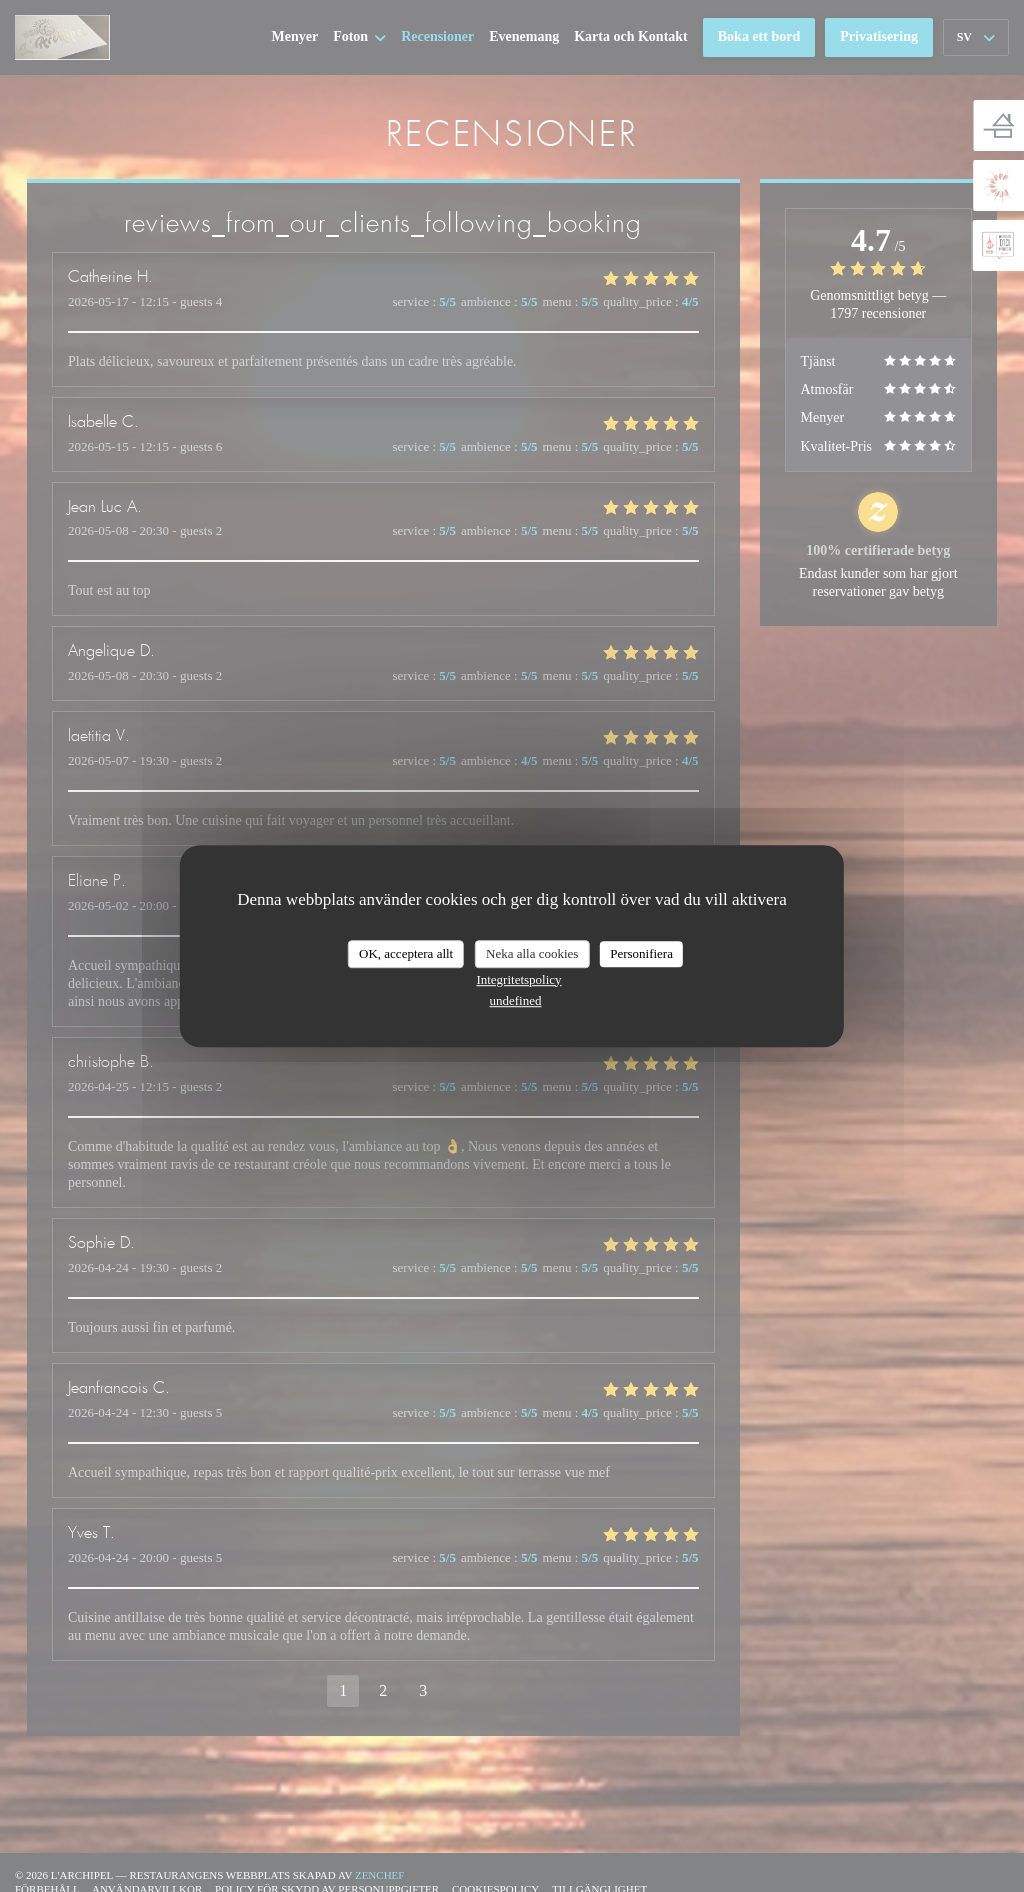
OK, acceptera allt (406, 953)
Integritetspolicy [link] (518, 979)
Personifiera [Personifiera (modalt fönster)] (641, 953)
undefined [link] (516, 1000)
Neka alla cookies (532, 953)
